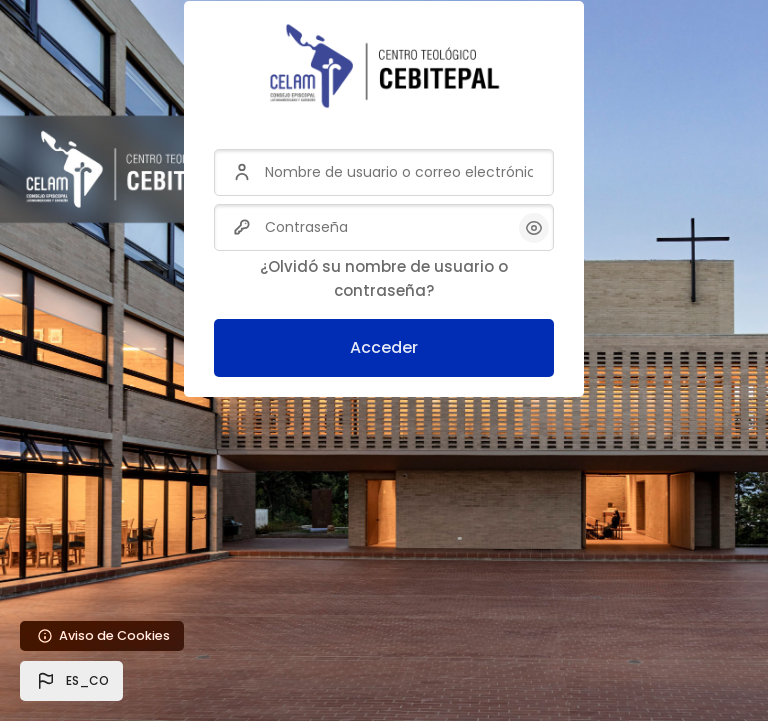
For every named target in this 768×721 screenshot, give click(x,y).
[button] (71, 681)
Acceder (384, 347)
